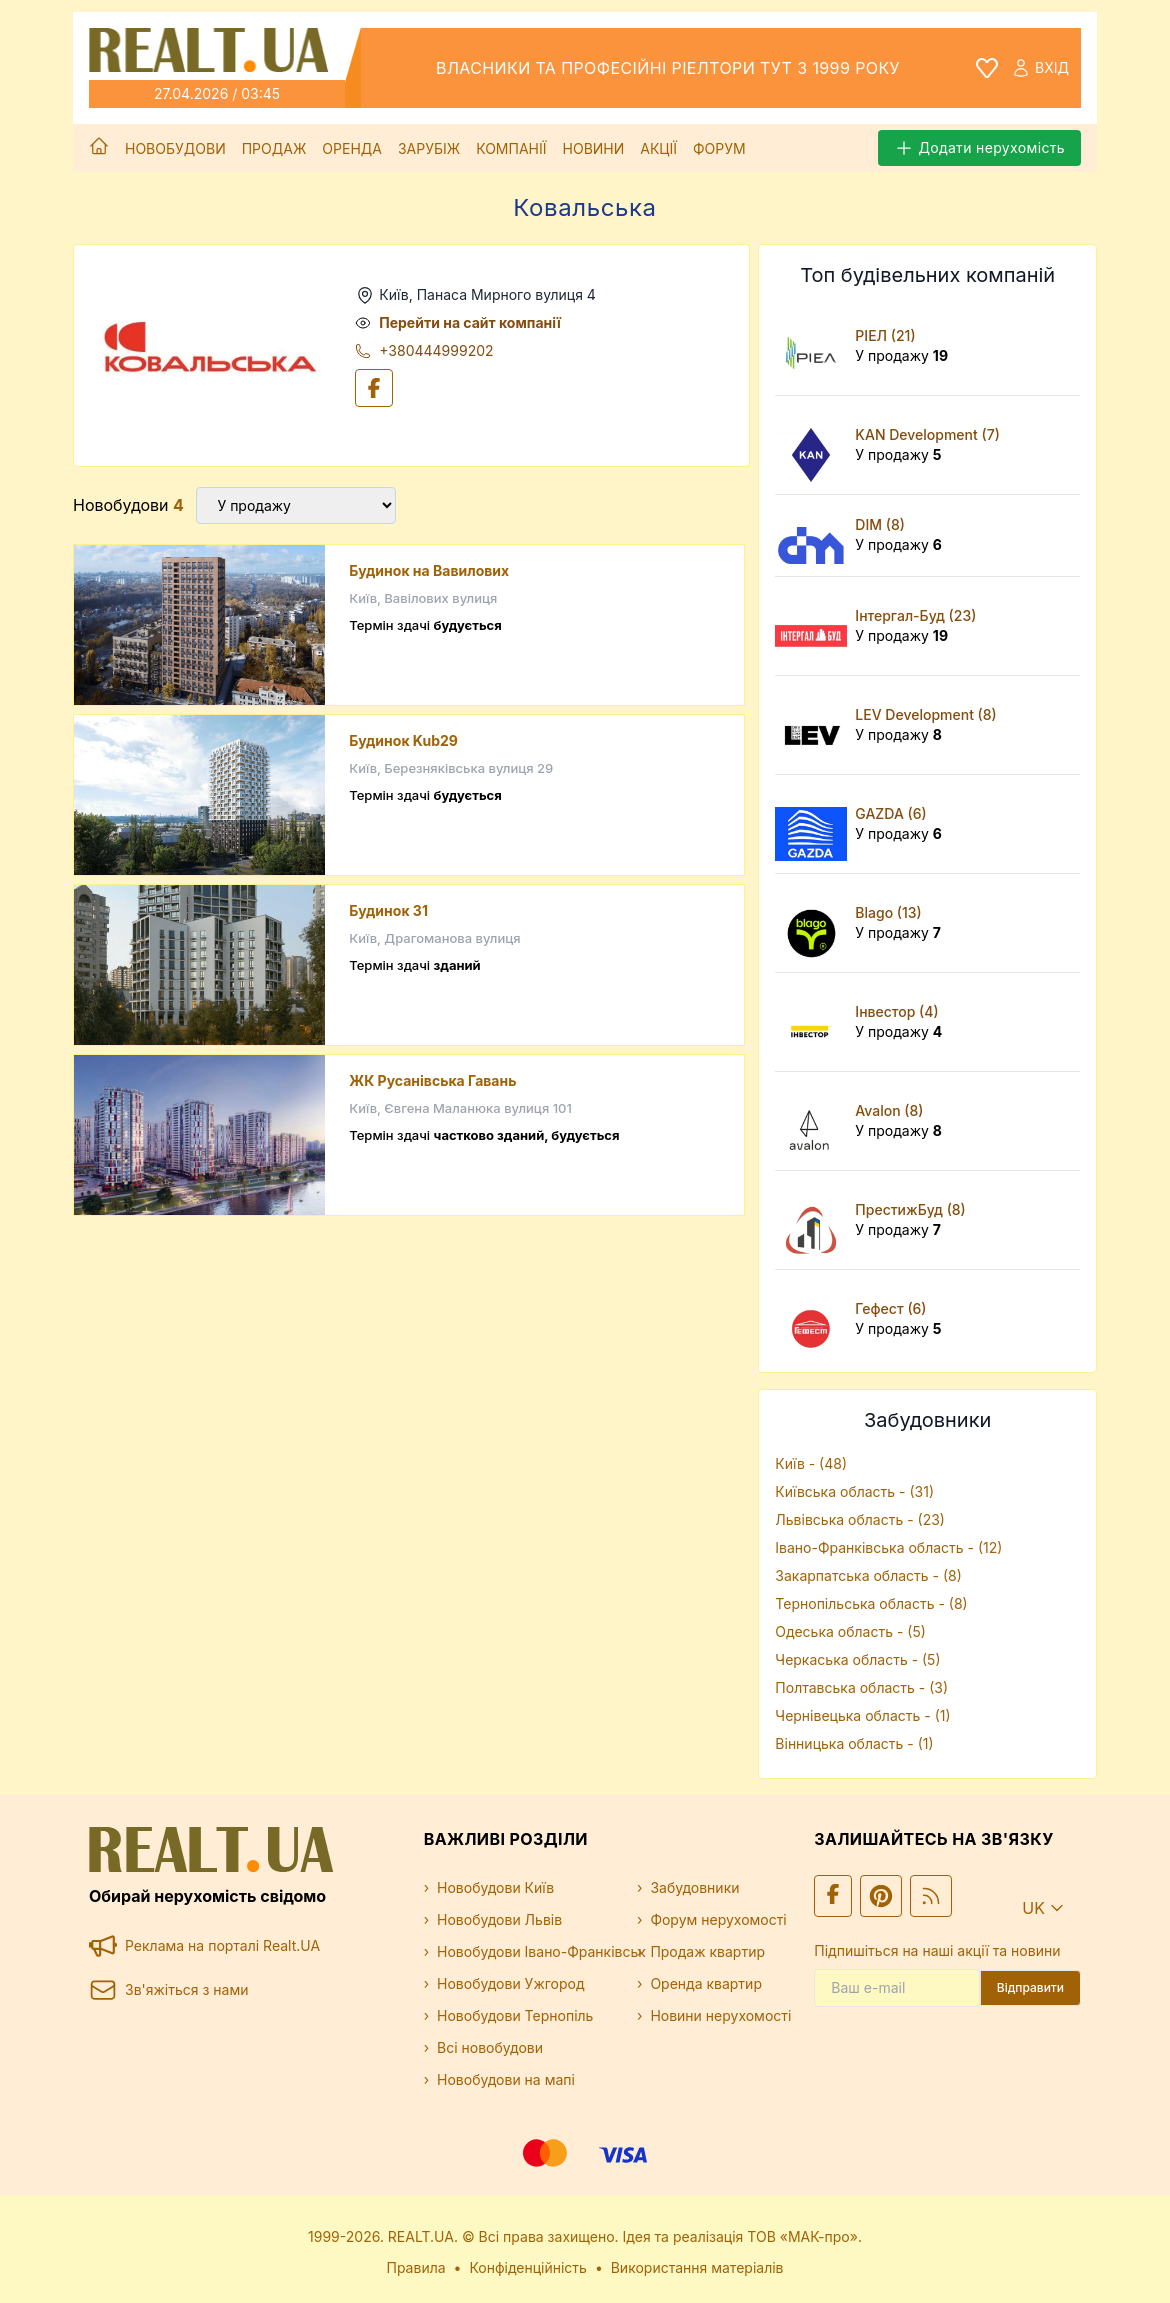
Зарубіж (429, 148)
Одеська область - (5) (850, 1631)
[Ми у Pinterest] (881, 1896)
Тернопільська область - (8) (871, 1603)
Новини (594, 148)
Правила (416, 2267)
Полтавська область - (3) (861, 1687)
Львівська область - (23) (860, 1519)
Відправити (1030, 1987)
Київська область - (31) (854, 1491)
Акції (658, 148)
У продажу (901, 355)
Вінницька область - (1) (854, 1743)
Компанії (511, 148)
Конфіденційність (528, 2267)
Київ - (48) (811, 1463)
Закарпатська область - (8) (868, 1575)
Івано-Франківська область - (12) (888, 1547)
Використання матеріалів (697, 2267)
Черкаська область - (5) (857, 1659)
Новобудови (175, 148)
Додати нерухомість (979, 148)
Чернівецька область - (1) (862, 1715)
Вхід (1040, 68)
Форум (719, 148)
